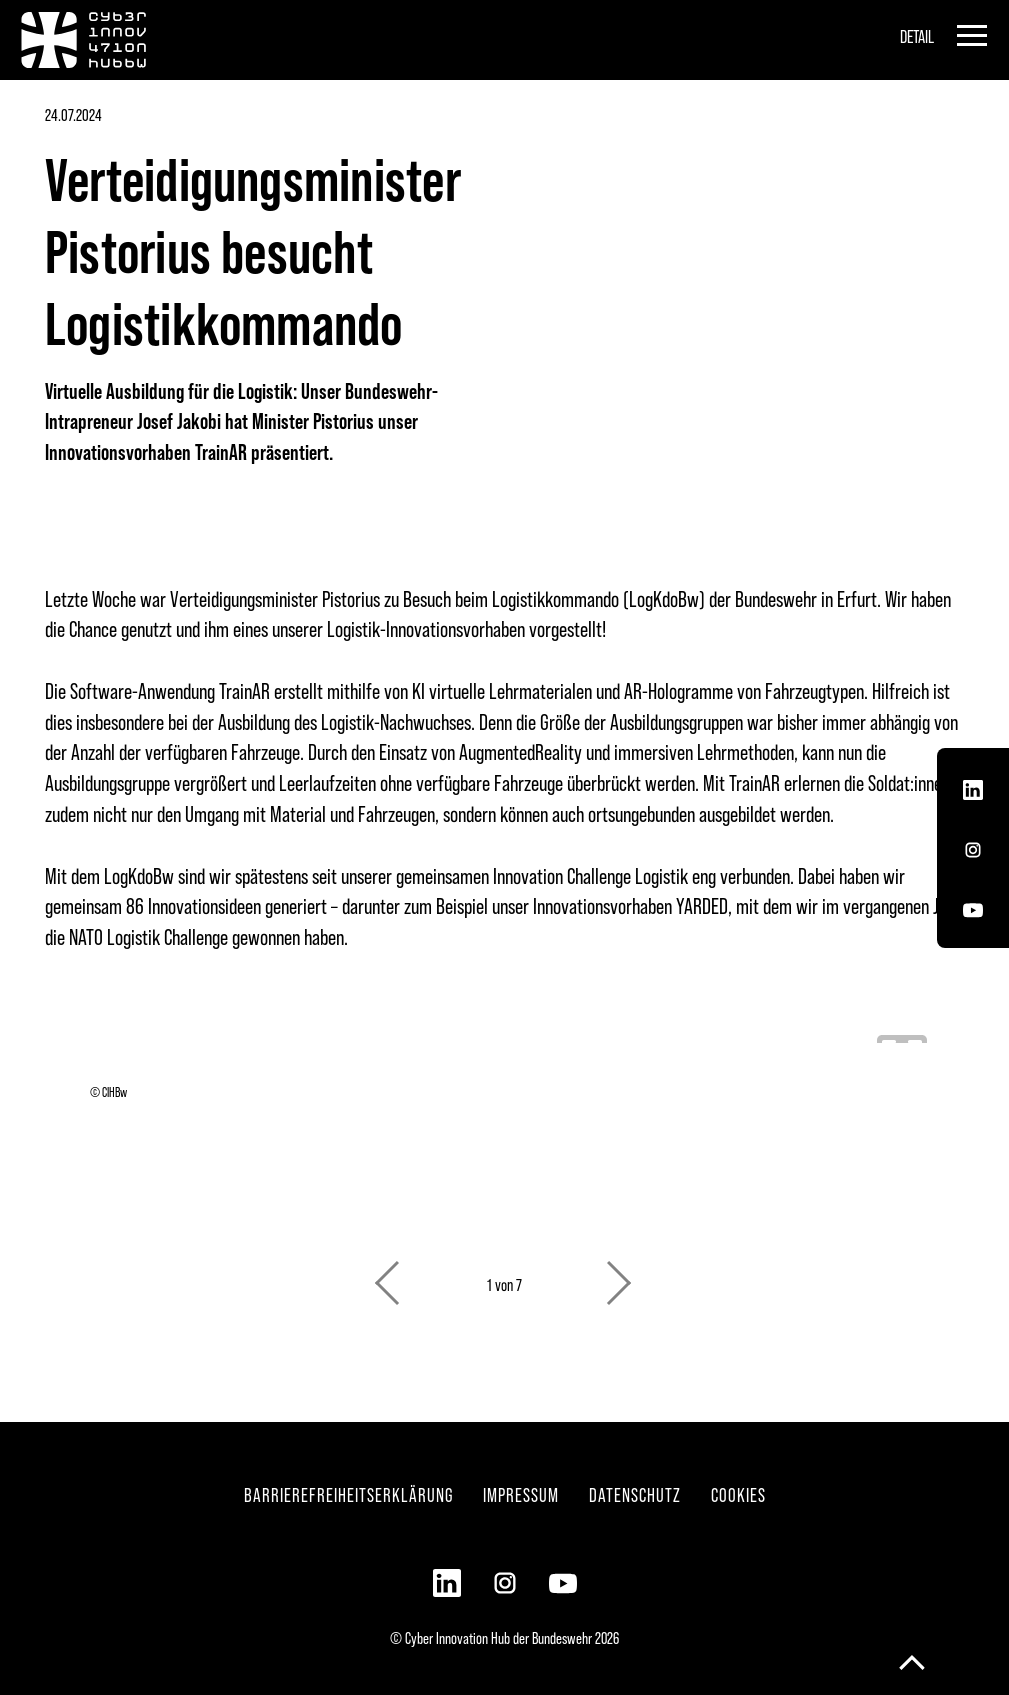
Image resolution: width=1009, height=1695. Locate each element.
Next (621, 1273)
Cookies (738, 1494)
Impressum (521, 1494)
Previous (389, 1273)
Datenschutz (635, 1494)
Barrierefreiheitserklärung (348, 1494)
